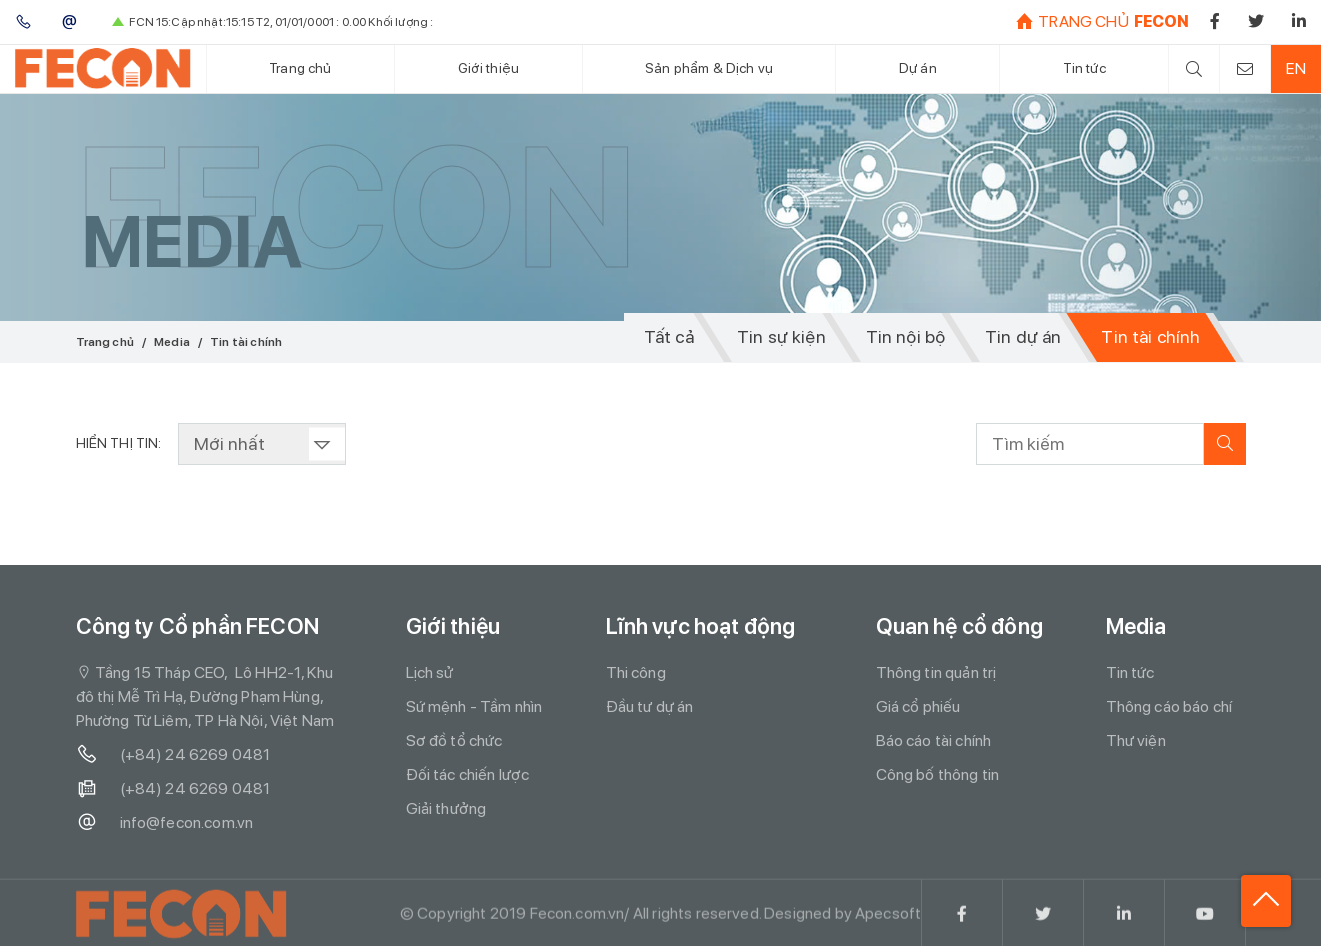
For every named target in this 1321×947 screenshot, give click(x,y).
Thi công (636, 672)
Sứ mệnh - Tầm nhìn (474, 706)
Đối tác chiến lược (468, 774)
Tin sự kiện (779, 337)
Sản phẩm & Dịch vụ (709, 68)
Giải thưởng (446, 808)
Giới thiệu (488, 68)
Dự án (918, 68)
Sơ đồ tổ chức (454, 740)
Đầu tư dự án (650, 706)
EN (1295, 68)
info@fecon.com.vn (165, 823)
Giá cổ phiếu (918, 706)
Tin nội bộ (903, 337)
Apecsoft (888, 919)
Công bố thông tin (938, 774)
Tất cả (665, 337)
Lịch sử (430, 672)
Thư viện (1136, 740)
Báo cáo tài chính (934, 740)
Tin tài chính (1150, 337)
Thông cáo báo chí (1169, 706)
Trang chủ (300, 68)
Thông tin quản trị (936, 672)
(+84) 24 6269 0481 (173, 755)
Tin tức (1083, 68)
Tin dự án (1021, 337)
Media (172, 342)
